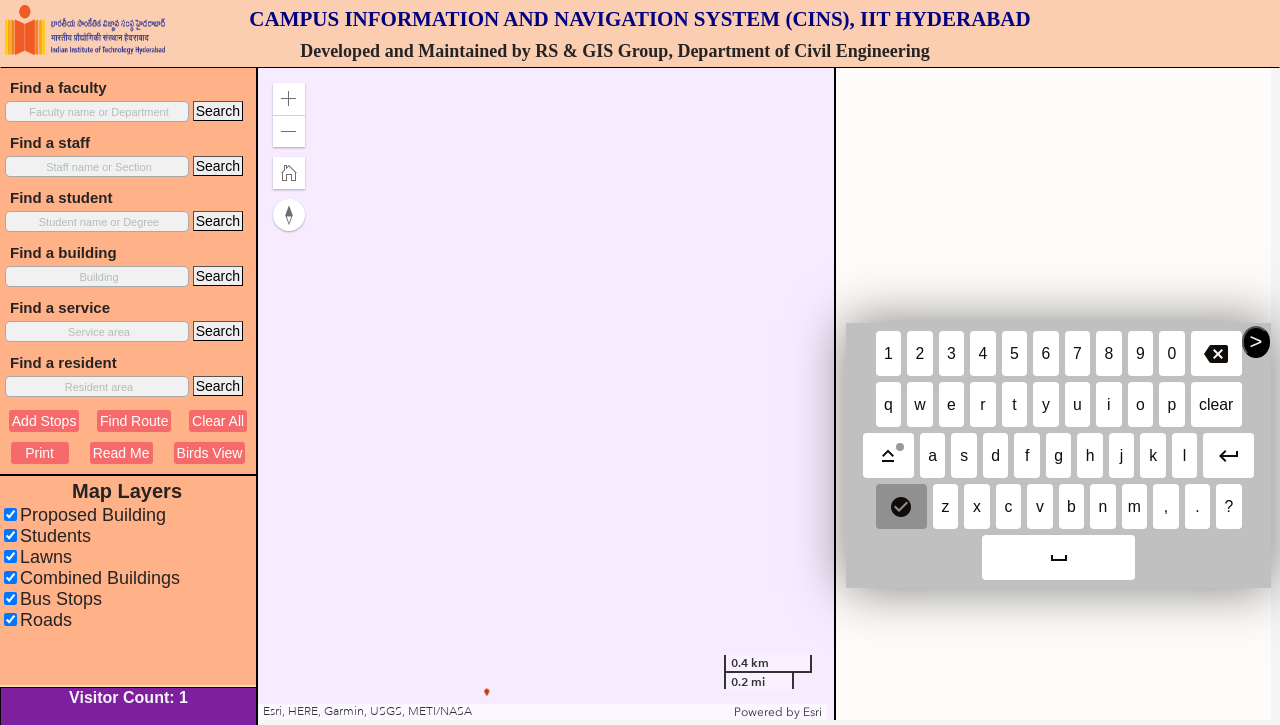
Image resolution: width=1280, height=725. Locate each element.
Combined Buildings (100, 578)
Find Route (134, 421)
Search (218, 111)
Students (55, 536)
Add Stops (44, 421)
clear (1216, 404)
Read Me (121, 453)
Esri (812, 712)
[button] (289, 99)
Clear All (218, 421)
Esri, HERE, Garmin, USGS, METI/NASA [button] (367, 711)
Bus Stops (61, 599)
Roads (46, 620)
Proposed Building (93, 515)
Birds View (210, 453)
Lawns (46, 557)
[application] (542, 394)
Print (40, 453)
